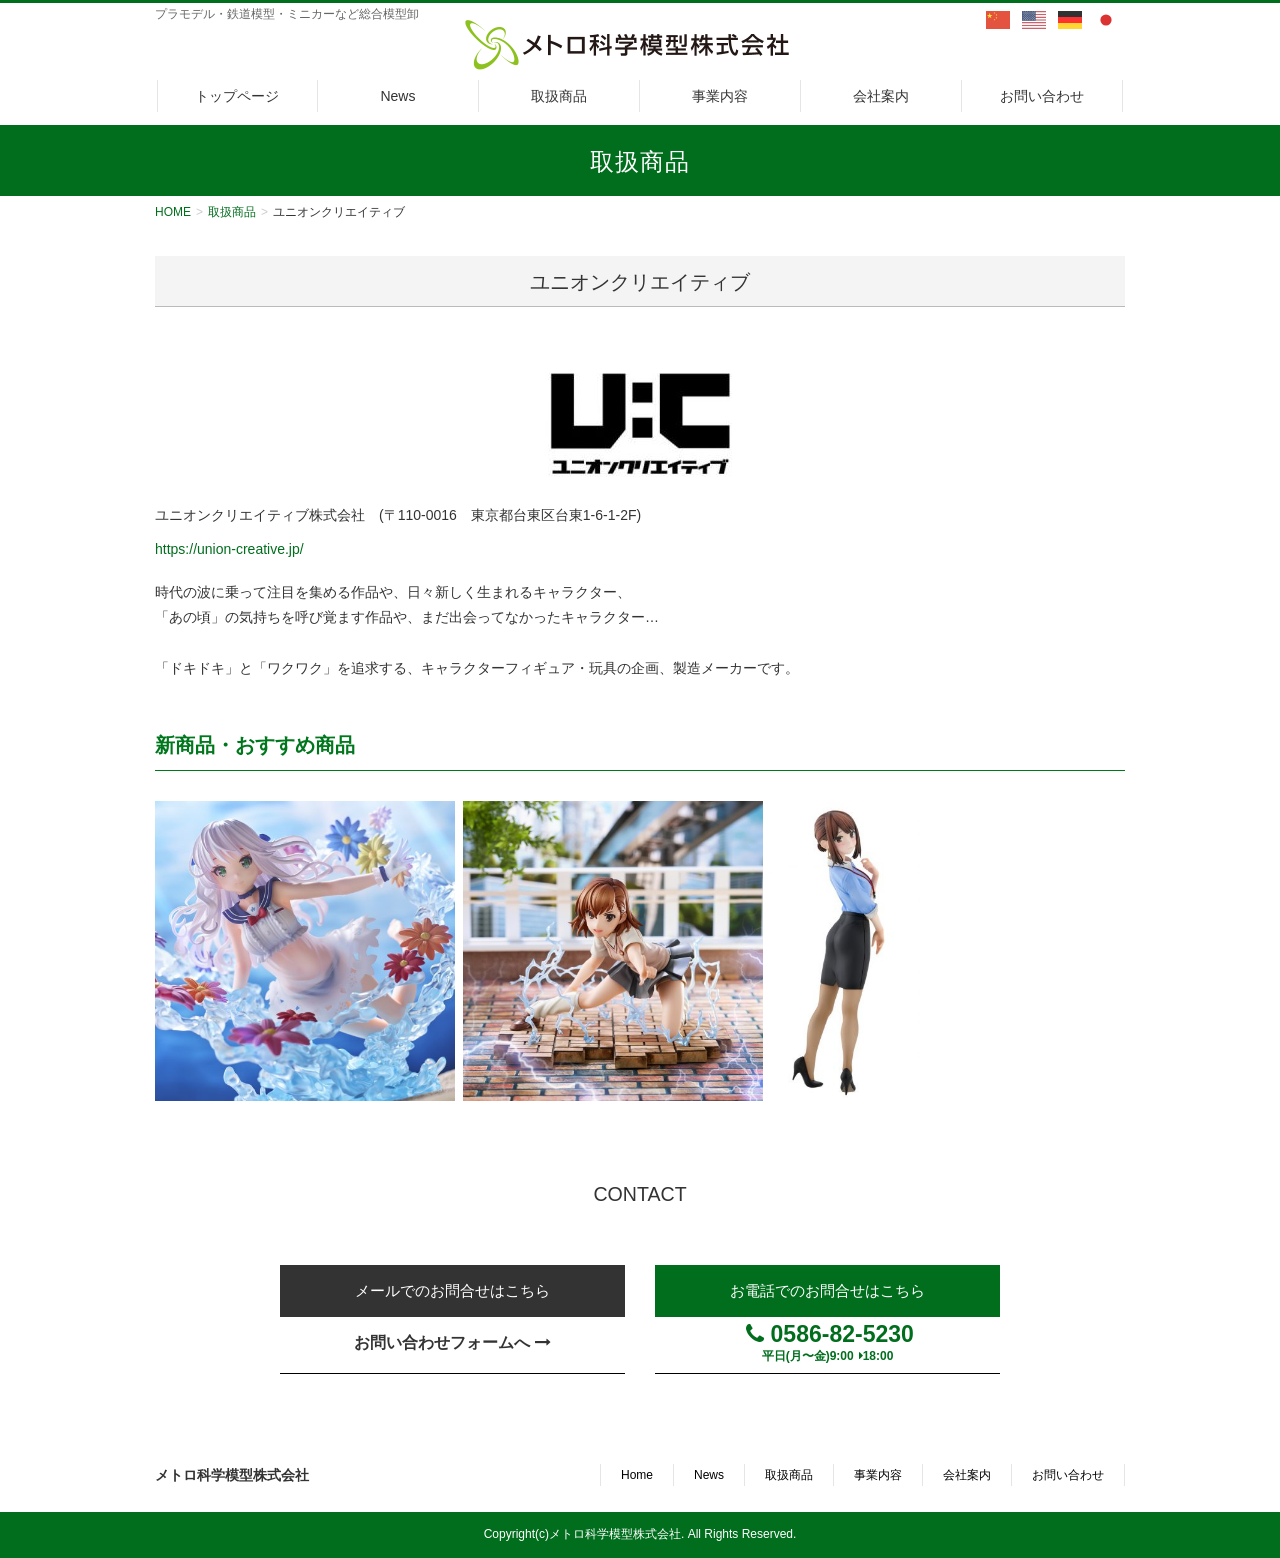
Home (637, 1475)
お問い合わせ (1068, 1475)
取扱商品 (789, 1475)
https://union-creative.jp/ (229, 549)
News (709, 1475)
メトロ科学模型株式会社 (232, 1475)
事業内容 (878, 1475)
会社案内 (967, 1475)
